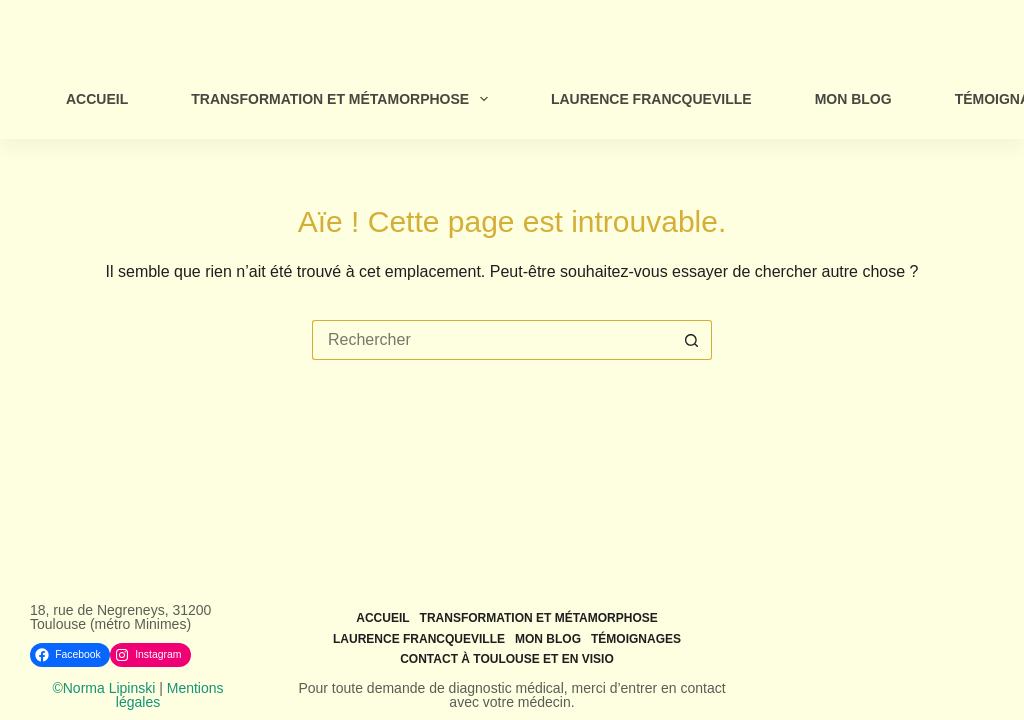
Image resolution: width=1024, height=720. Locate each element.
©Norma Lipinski (103, 688)
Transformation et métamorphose (343, 99)
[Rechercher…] (492, 340)
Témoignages (636, 639)
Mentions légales (170, 695)
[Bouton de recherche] (692, 340)
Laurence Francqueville (651, 99)
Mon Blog (853, 99)
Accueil (97, 99)
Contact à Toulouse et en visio (507, 659)
